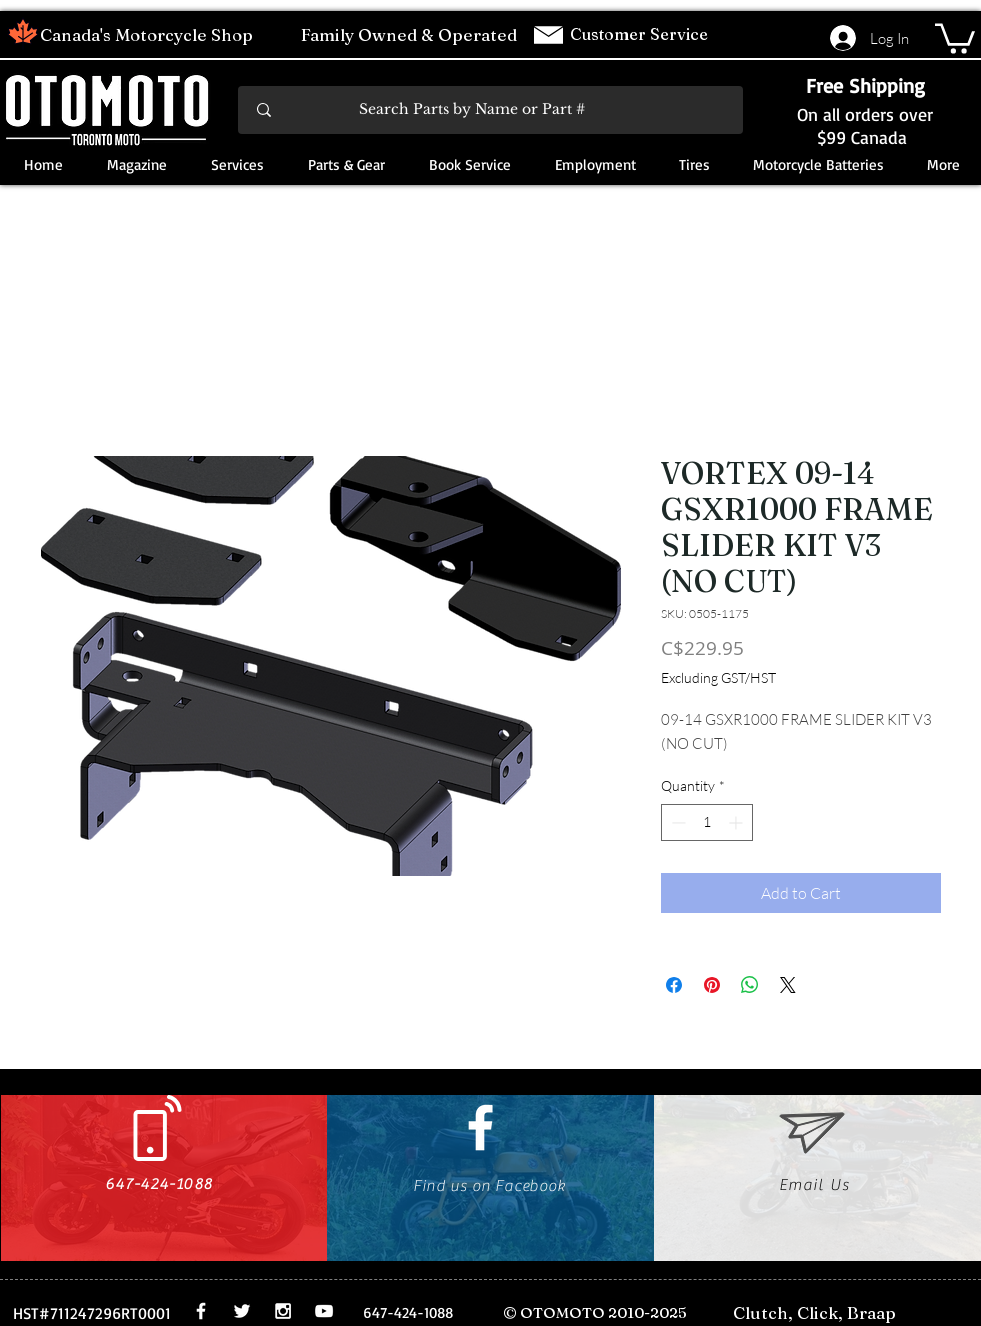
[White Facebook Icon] (480, 1127)
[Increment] (737, 822)
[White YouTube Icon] (324, 1311)
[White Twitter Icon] (242, 1311)
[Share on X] (788, 985)
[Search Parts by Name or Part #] (492, 110)
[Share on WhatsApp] (750, 985)
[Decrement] (676, 822)
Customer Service (641, 34)
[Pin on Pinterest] (712, 985)
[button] (955, 37)
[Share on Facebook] (674, 985)
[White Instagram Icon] (283, 1311)
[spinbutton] (707, 822)
